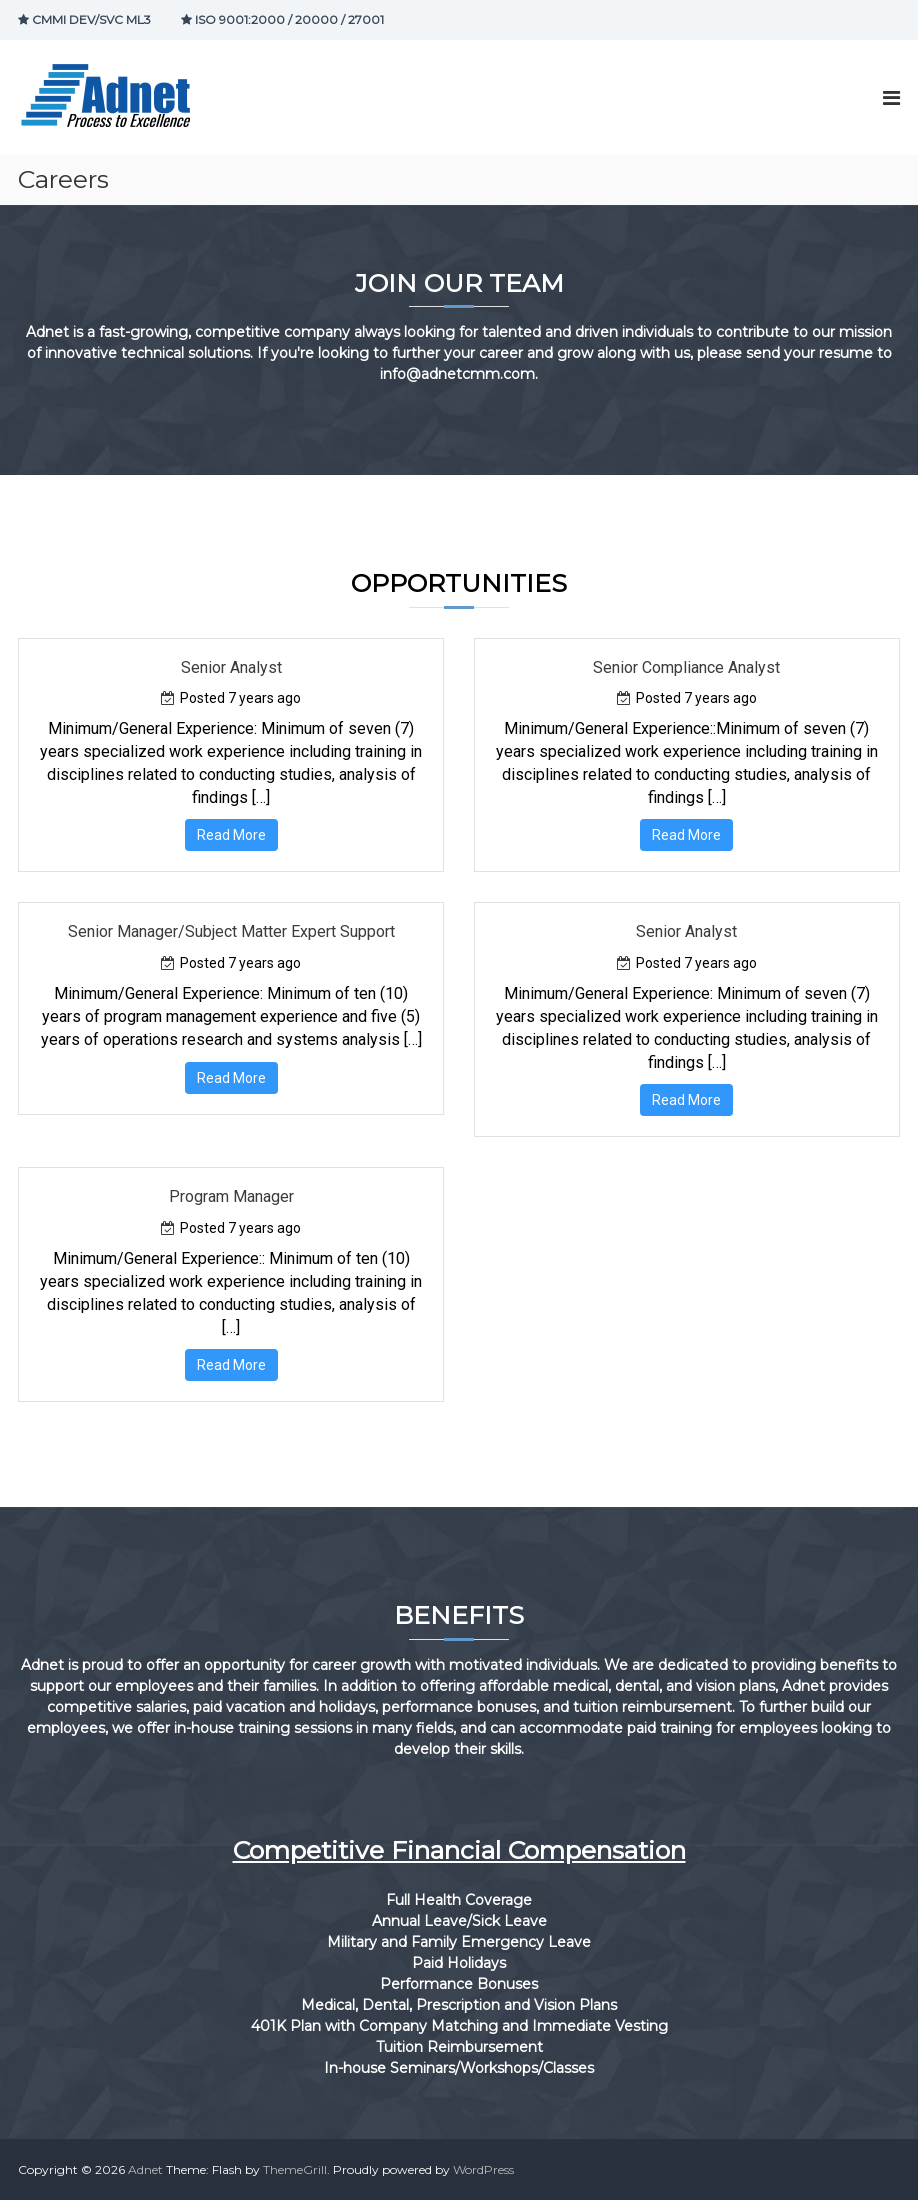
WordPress (483, 2169)
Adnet (145, 2169)
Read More (231, 835)
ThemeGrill (295, 2169)
